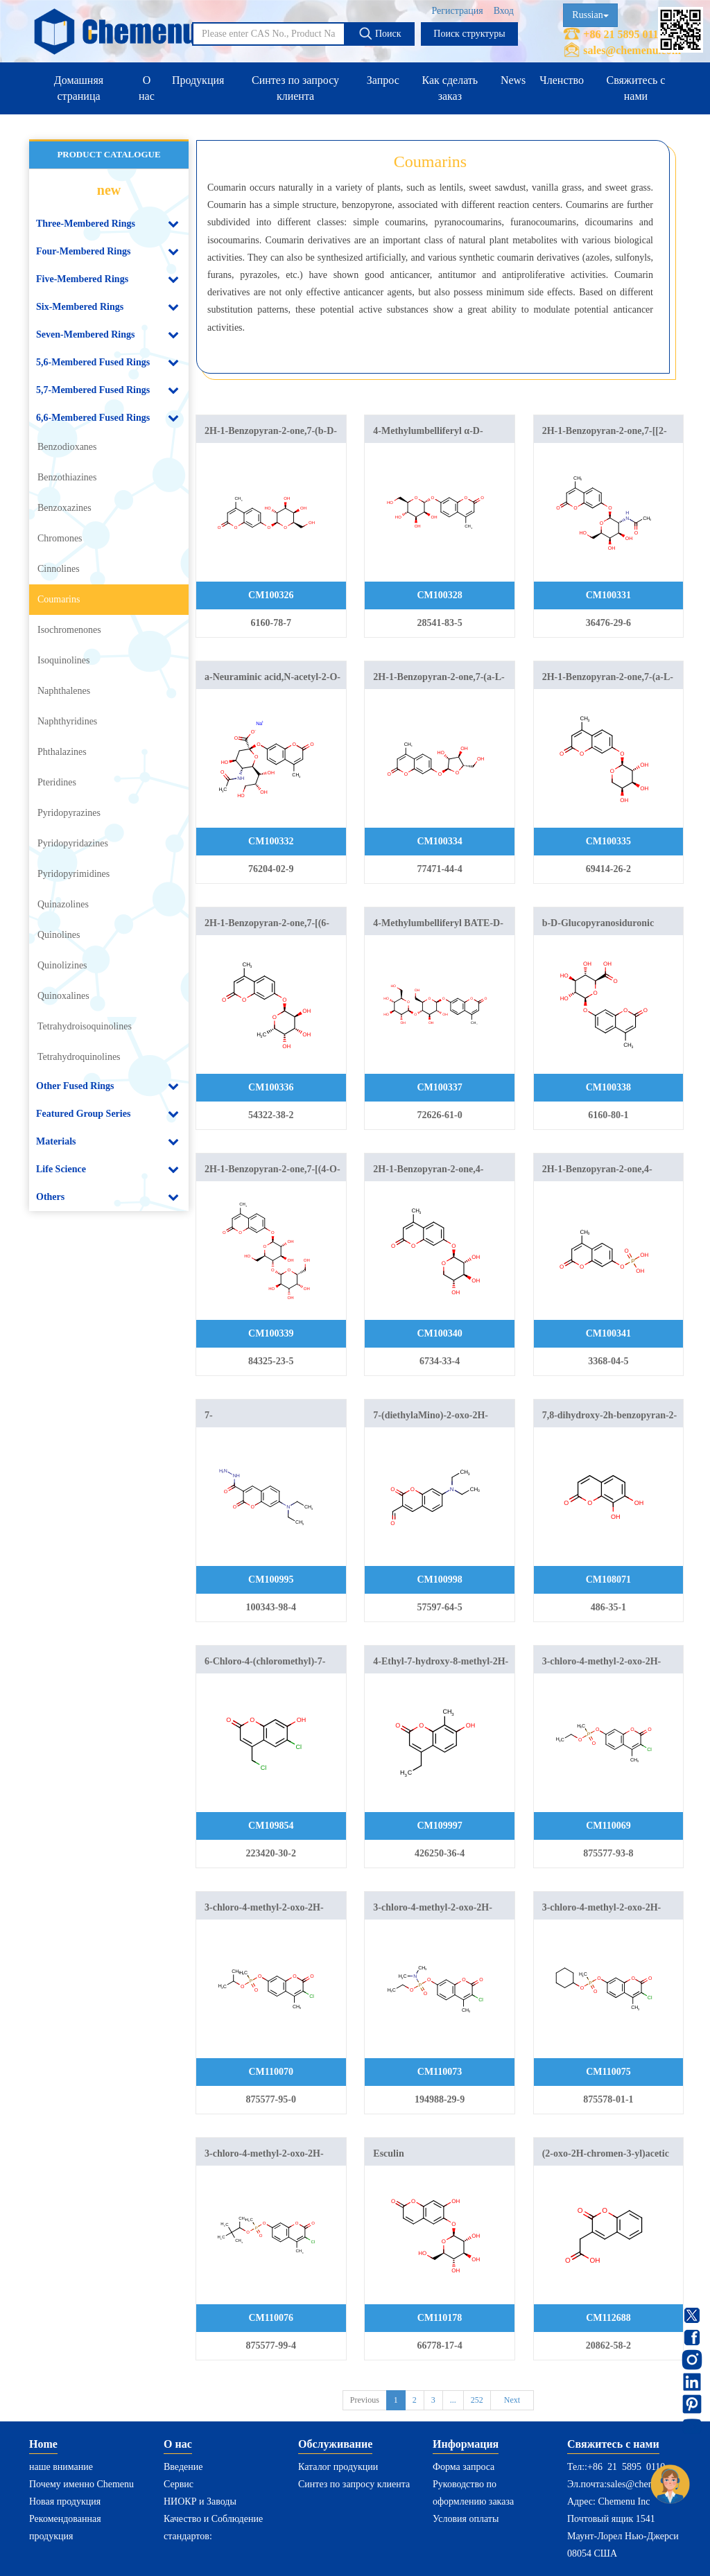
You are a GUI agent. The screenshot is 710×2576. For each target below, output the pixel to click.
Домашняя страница (78, 88)
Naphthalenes (63, 691)
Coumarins (58, 599)
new (109, 190)
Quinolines (58, 935)
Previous (364, 2400)
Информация (466, 2444)
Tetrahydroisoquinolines (84, 1026)
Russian (590, 15)
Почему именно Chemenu (81, 2484)
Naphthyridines (67, 721)
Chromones (60, 538)
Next (512, 2400)
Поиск (379, 33)
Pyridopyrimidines (73, 874)
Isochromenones (69, 630)
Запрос (383, 80)
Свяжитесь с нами (635, 88)
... (453, 2400)
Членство (561, 80)
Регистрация (457, 11)
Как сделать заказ (450, 88)
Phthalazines (62, 752)
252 (477, 2400)
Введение (183, 2467)
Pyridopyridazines (72, 843)
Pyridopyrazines (69, 813)
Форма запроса (463, 2467)
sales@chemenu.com (632, 50)
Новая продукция (65, 2501)
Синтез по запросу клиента (295, 88)
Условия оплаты (466, 2519)
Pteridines (56, 782)
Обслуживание (335, 2444)
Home (43, 2444)
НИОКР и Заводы (200, 2501)
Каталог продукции (338, 2467)
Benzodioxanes (67, 447)
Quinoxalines (63, 996)
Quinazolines (63, 904)
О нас (147, 88)
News (513, 80)
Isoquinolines (63, 660)
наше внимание (61, 2467)
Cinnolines (58, 569)
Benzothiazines (67, 477)
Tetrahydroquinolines (79, 1057)
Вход (504, 11)
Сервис (178, 2484)
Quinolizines (62, 965)
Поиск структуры (469, 33)
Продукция (198, 80)
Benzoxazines (64, 508)
